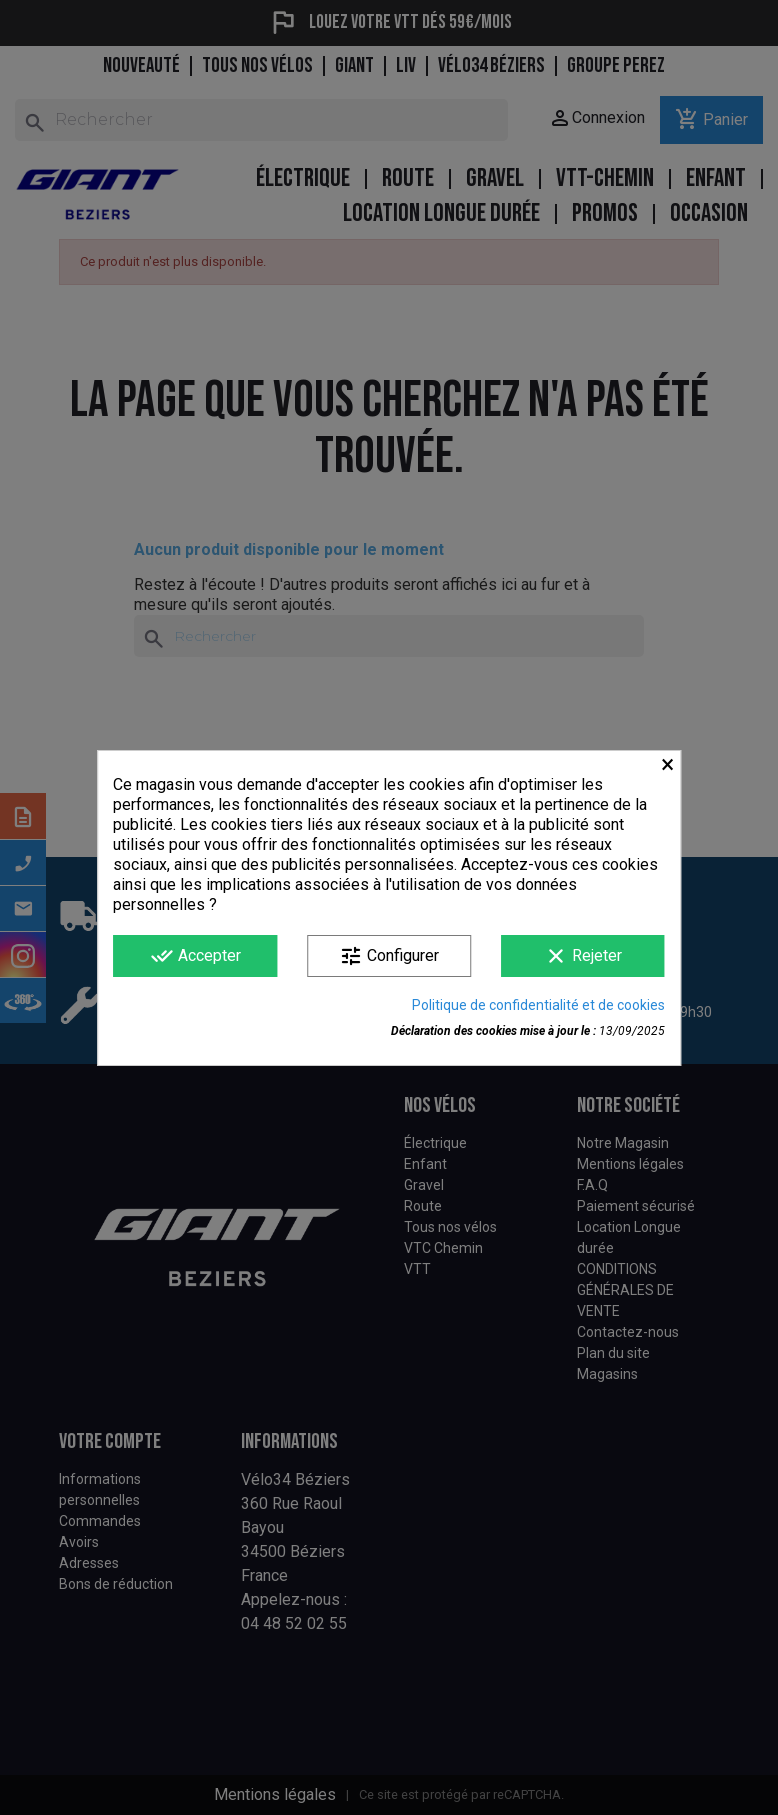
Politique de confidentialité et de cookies (538, 1005)
